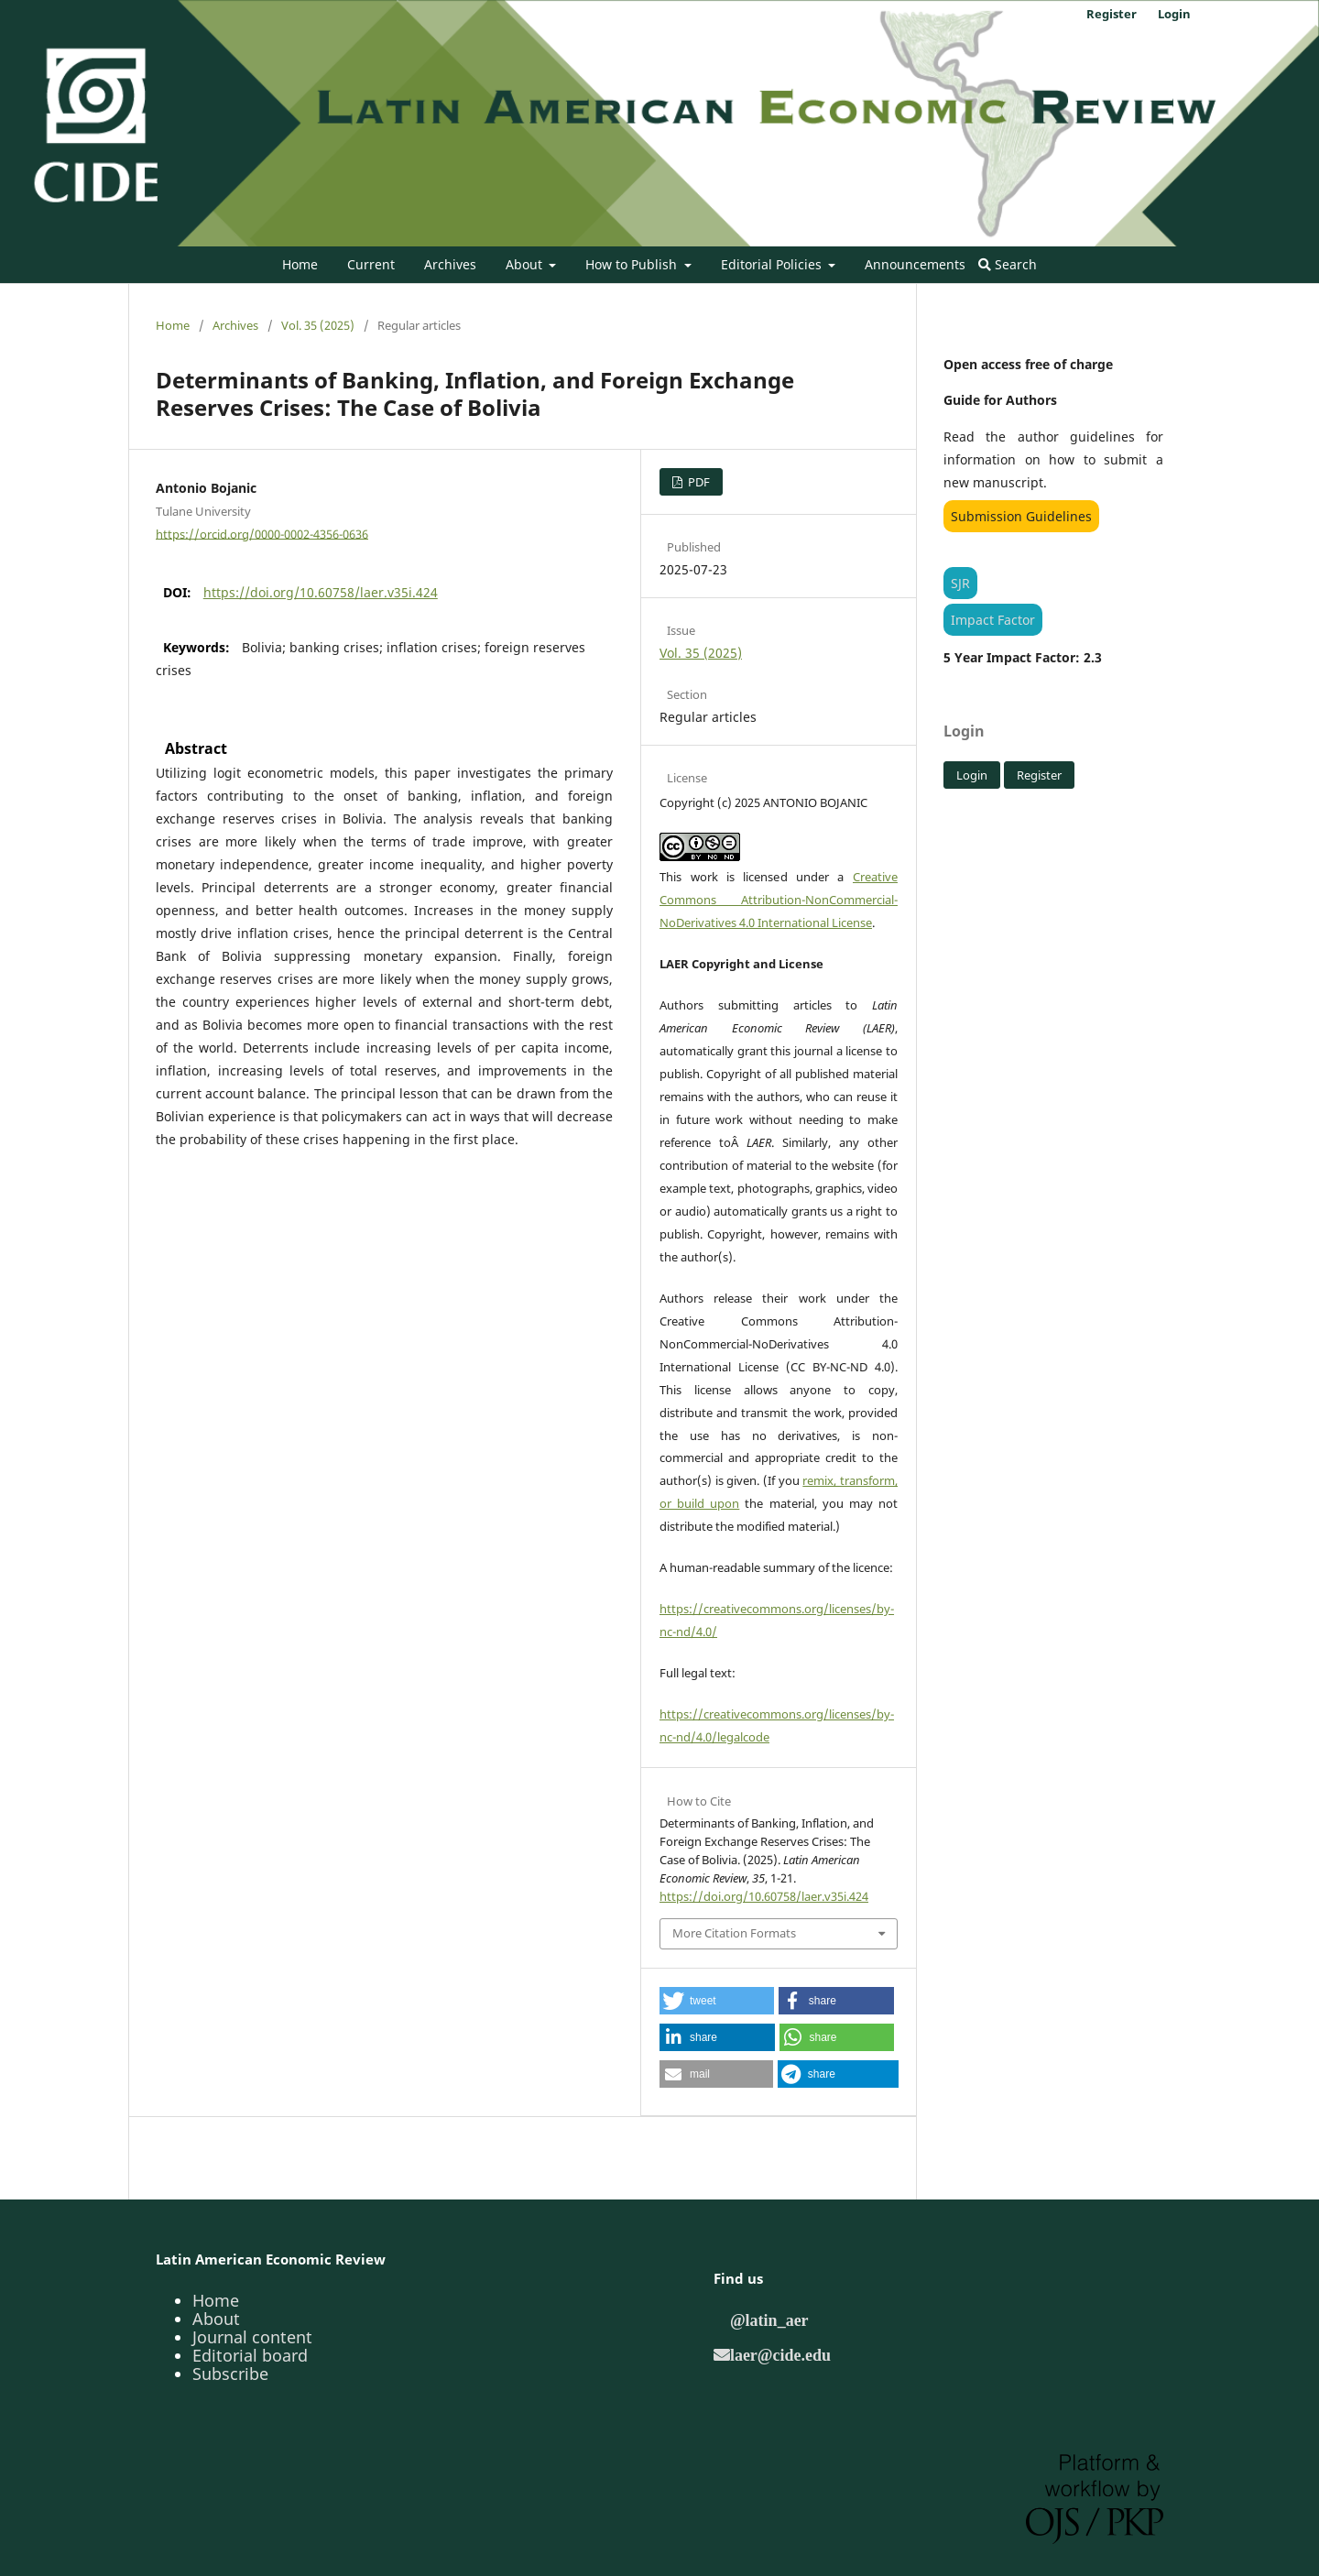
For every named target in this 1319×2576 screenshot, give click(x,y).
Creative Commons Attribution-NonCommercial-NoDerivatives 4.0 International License (779, 899)
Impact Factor (993, 619)
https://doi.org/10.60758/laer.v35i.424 (320, 592)
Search (1007, 264)
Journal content (252, 2337)
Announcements (915, 264)
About (526, 264)
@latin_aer (769, 2319)
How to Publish (633, 264)
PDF (697, 482)
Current (371, 264)
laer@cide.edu (780, 2354)
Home (300, 264)
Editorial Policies (773, 264)
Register (1111, 13)
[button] (717, 2000)
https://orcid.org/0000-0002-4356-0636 (262, 533)
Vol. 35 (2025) (317, 325)
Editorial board (250, 2355)
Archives (450, 264)
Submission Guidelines (1021, 516)
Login (1174, 13)
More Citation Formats (734, 1933)
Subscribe (230, 2374)
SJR (960, 583)
